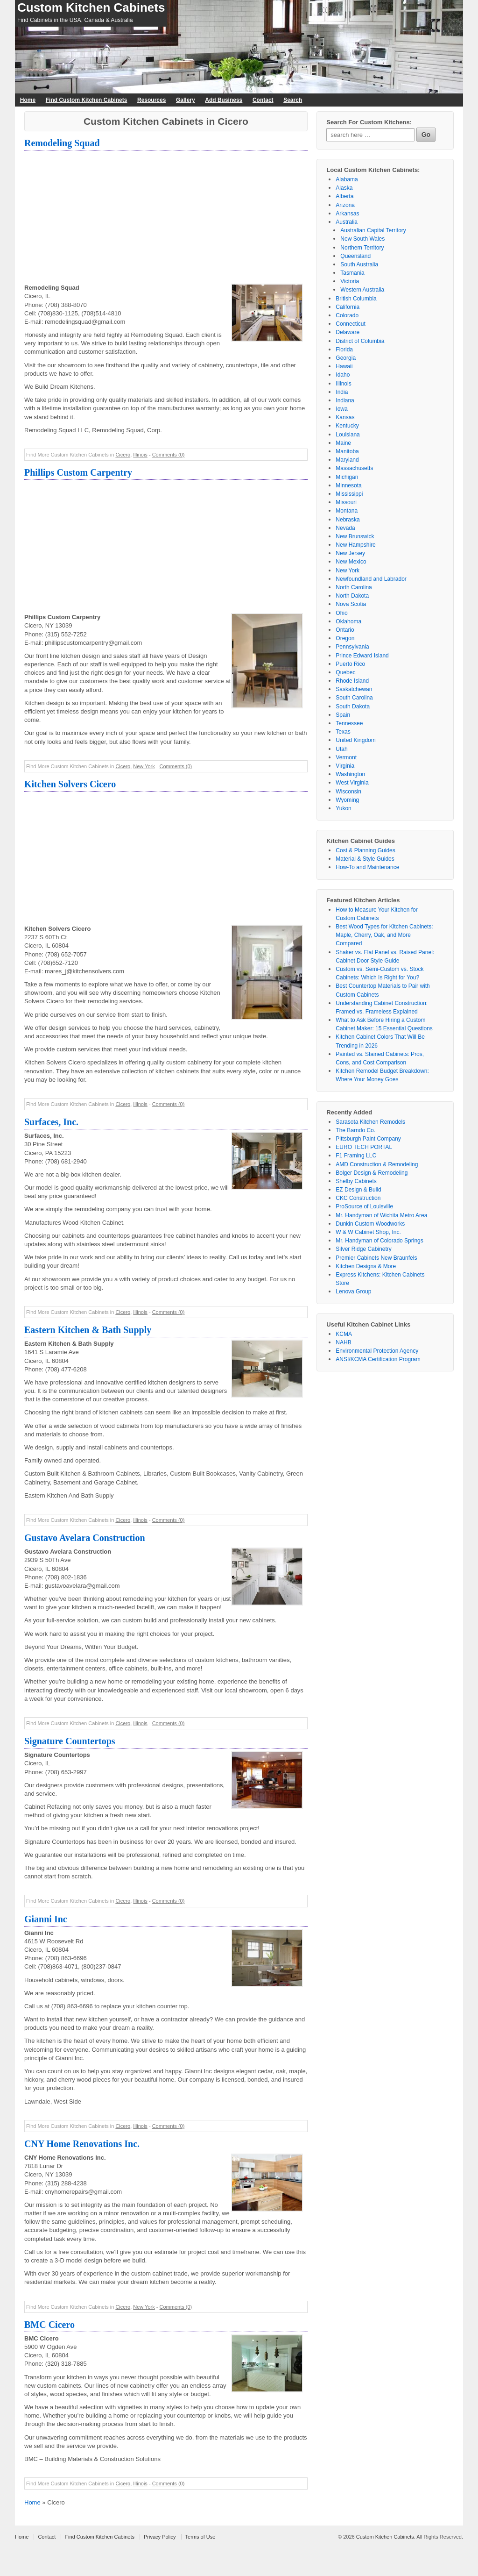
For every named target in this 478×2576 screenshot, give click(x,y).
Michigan (347, 477)
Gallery (185, 100)
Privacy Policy (160, 2537)
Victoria (349, 281)
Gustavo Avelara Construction (84, 1538)
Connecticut (350, 324)
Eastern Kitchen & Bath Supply (87, 1330)
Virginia (345, 766)
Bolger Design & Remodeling (372, 1173)
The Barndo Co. (355, 1130)
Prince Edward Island (362, 655)
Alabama (347, 179)
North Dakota (352, 595)
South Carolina (354, 697)
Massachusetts (354, 468)
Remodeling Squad (62, 143)
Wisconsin (348, 791)
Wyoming (347, 800)
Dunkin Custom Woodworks (370, 1223)
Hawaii (344, 366)
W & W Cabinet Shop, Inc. (368, 1232)
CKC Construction (358, 1198)
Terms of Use (200, 2537)
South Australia (359, 264)
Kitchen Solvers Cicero (70, 784)
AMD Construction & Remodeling (377, 1164)
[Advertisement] (166, 218)
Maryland (347, 460)
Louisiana (347, 434)
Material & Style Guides (365, 859)
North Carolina (354, 587)
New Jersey (350, 553)
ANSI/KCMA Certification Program (378, 1359)
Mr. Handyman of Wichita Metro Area (381, 1215)
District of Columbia (360, 341)
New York (144, 766)
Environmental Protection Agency (377, 1351)
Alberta (344, 196)
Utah (341, 749)
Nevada (345, 528)
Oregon (345, 638)
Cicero (122, 454)
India (342, 392)
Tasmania (352, 273)
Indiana (345, 400)
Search (292, 100)
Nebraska (347, 519)
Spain (343, 715)
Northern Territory (362, 247)
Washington (350, 774)
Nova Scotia (351, 604)
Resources (151, 100)
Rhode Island (352, 681)
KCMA (344, 1334)
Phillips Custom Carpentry (78, 472)
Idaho (343, 374)
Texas (343, 731)
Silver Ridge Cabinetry (363, 1249)
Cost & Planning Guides (365, 850)
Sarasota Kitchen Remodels (370, 1122)
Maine (343, 443)
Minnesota (348, 485)
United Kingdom (355, 740)
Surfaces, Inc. (51, 1122)
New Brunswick (355, 536)
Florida (344, 349)
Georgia (346, 358)
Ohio (341, 613)
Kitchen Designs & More (366, 1266)
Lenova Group (353, 1291)
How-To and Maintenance (367, 867)
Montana (347, 510)
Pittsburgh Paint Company (368, 1138)
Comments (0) (168, 454)
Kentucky (347, 425)
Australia (347, 222)
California (347, 307)
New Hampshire (355, 545)
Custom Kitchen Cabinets (91, 7)
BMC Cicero (49, 2324)
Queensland (355, 256)
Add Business (223, 100)
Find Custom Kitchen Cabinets (86, 100)
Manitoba (347, 451)
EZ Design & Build (358, 1189)
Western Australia (362, 289)
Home (27, 100)
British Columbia (356, 298)
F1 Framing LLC (356, 1155)
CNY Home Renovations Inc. (82, 2144)
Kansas (345, 417)
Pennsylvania (352, 646)
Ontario (345, 630)
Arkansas (347, 213)
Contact (263, 100)
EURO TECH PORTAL (364, 1147)
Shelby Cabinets (356, 1181)
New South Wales (362, 238)
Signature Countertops (69, 1741)
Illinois (140, 454)
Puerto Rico (350, 664)
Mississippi (349, 494)
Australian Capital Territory (373, 230)
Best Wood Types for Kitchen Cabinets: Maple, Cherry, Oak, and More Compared (384, 935)
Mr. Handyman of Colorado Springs (379, 1240)
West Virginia (352, 782)
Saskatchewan (354, 689)
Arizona (345, 205)
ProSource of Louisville (364, 1206)
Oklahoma (348, 621)
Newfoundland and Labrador (371, 579)
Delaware (347, 332)
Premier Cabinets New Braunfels (376, 1258)
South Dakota (353, 706)
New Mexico (351, 561)
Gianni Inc (45, 1919)
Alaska (344, 188)
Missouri (346, 502)
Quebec (345, 672)
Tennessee (349, 723)
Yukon (343, 808)
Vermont (346, 757)
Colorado (347, 315)
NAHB (343, 1342)
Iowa (341, 409)
